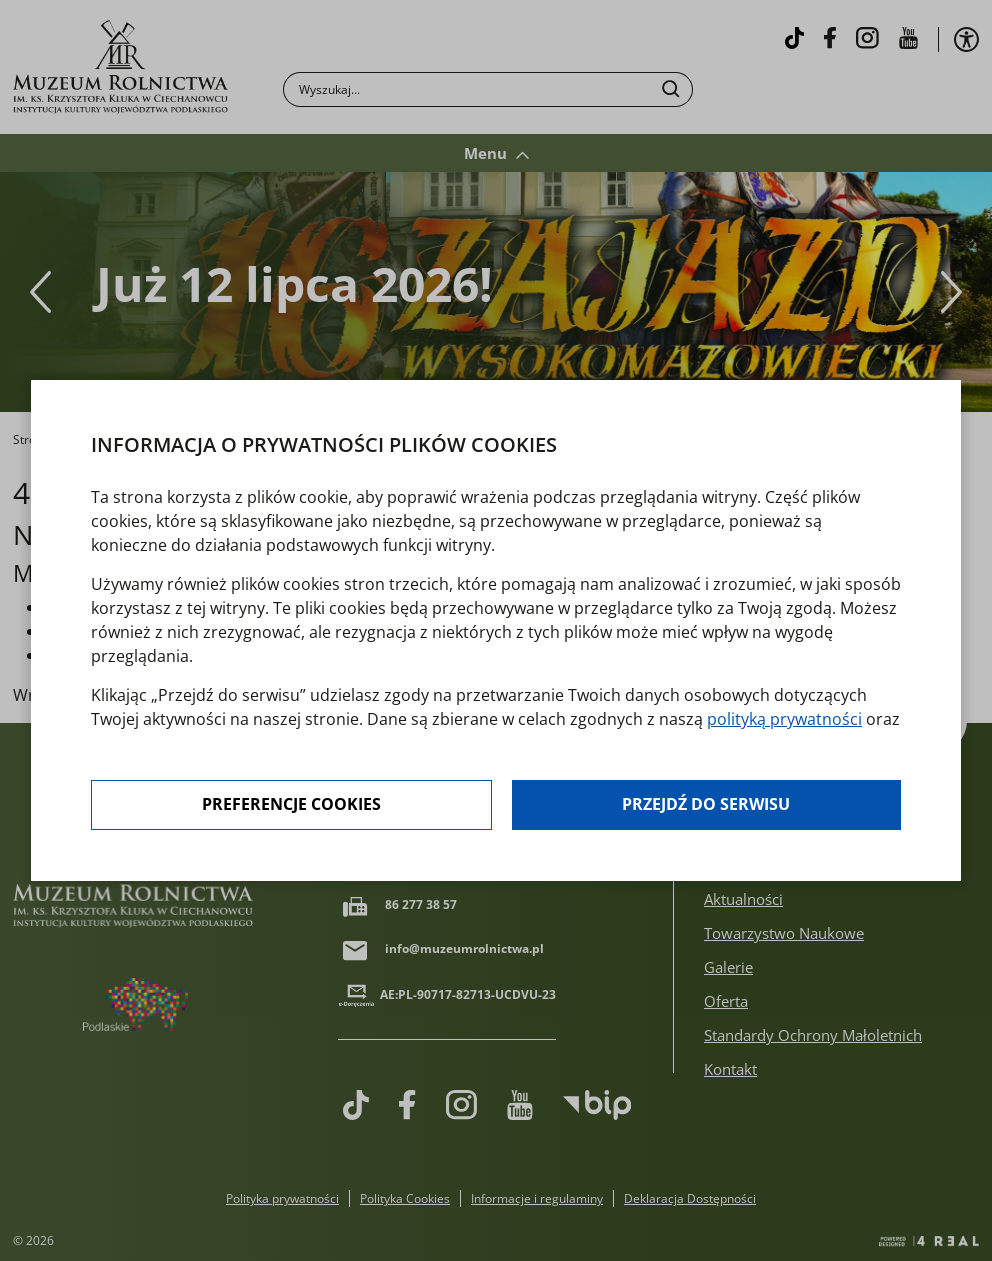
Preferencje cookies (291, 806)
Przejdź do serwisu (706, 806)
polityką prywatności (784, 720)
